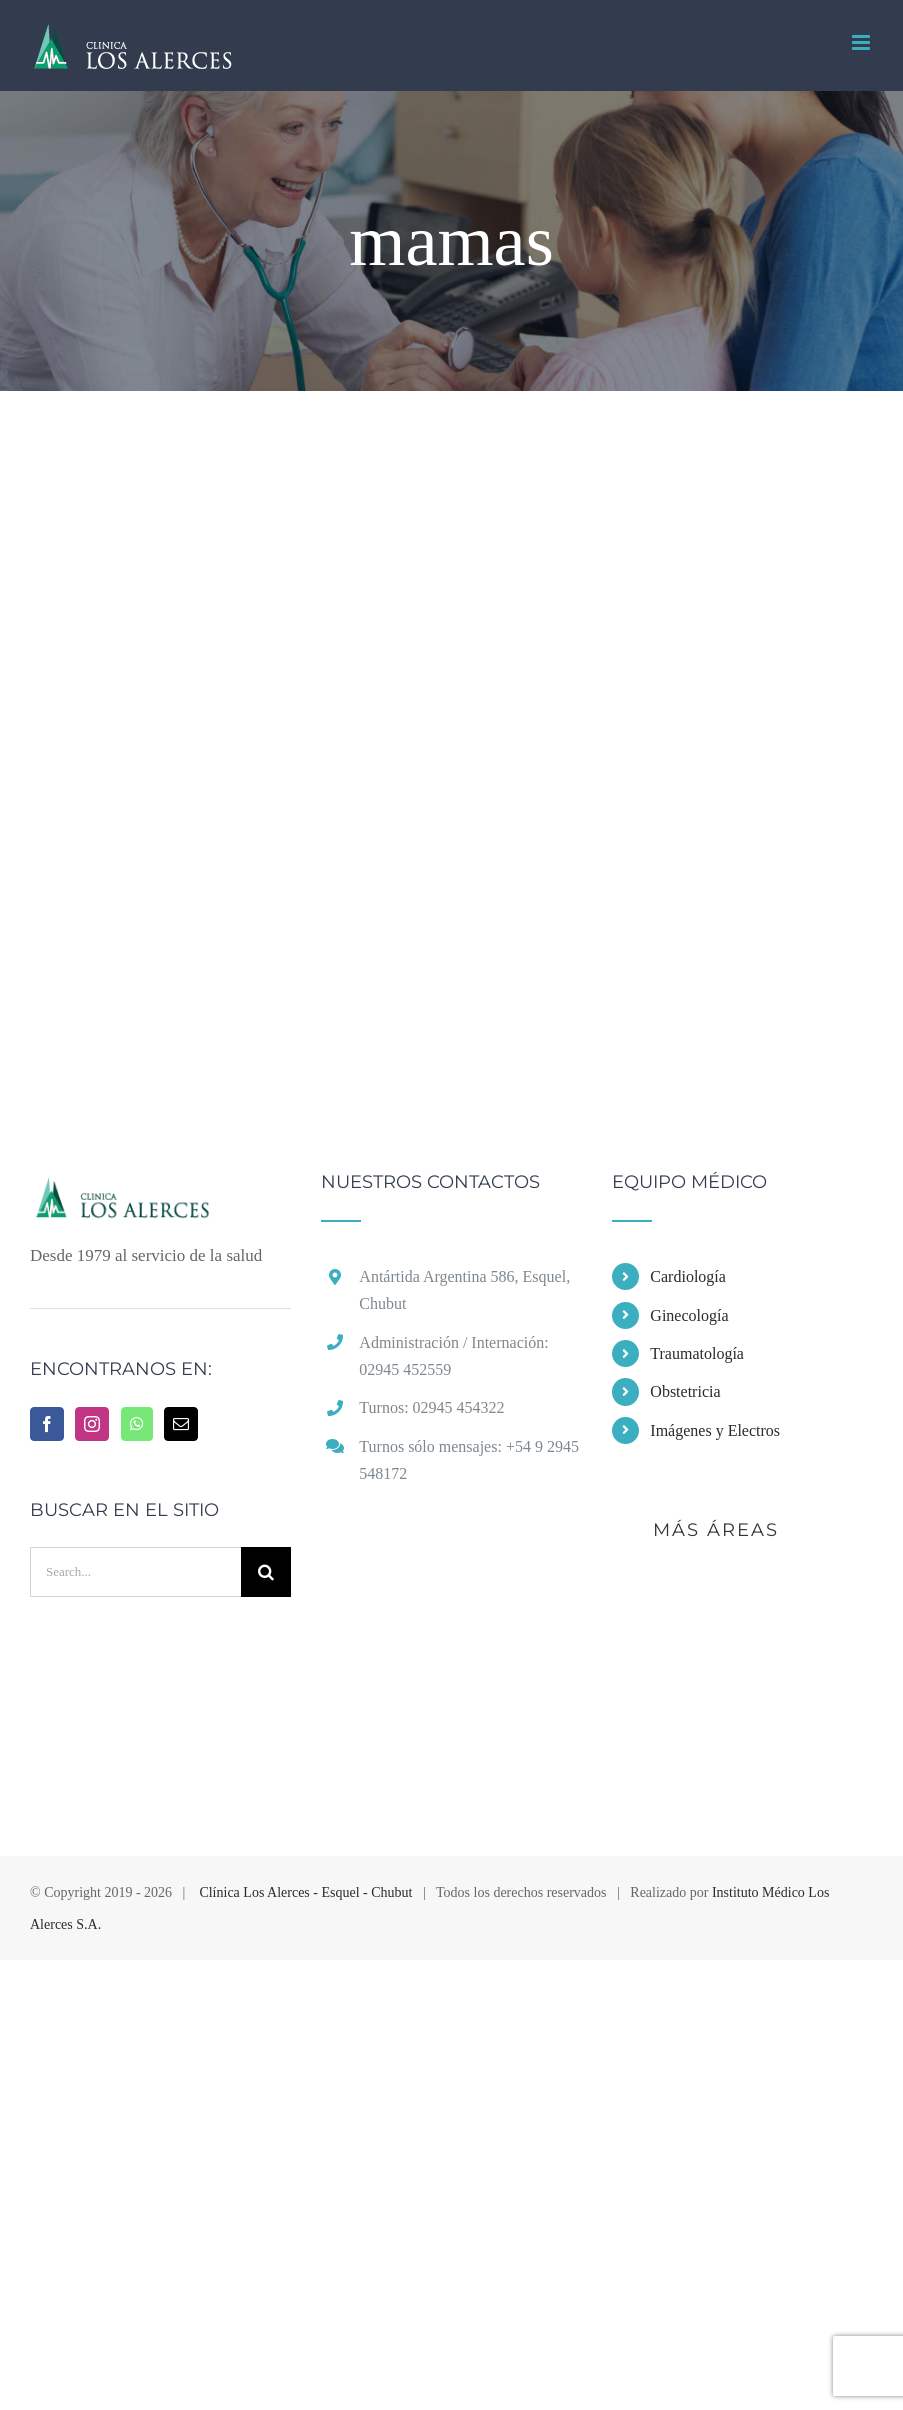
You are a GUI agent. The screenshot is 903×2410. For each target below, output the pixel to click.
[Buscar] (266, 1572)
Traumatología (697, 1353)
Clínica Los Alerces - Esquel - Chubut (305, 1892)
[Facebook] (47, 1424)
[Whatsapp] (137, 1424)
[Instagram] (92, 1424)
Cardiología (688, 1276)
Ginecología (689, 1315)
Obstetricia (685, 1391)
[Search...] (135, 1572)
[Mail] (181, 1424)
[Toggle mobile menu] (862, 42)
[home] (160, 1191)
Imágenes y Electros (715, 1430)
